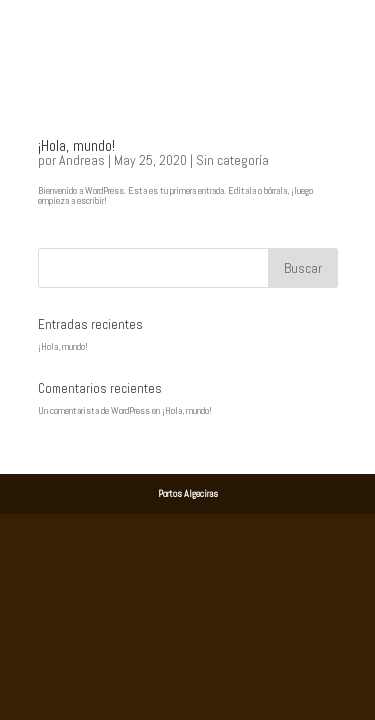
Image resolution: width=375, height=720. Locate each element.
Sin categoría (232, 160)
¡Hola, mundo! (76, 145)
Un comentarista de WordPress (94, 410)
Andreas (82, 160)
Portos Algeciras (188, 493)
